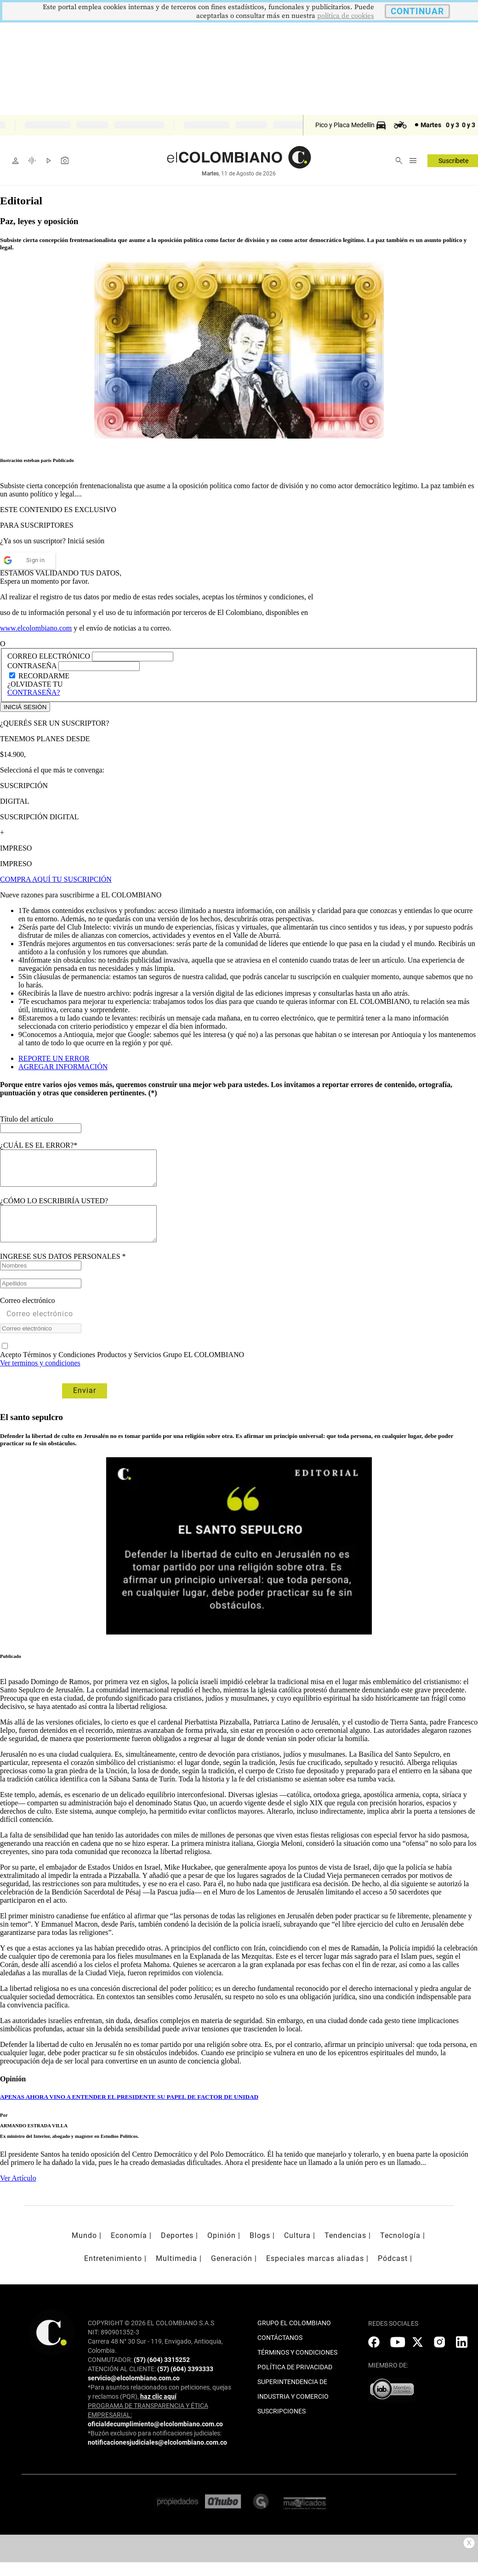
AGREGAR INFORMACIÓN (63, 1067)
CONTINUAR (417, 11)
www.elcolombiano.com (36, 628)
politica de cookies (345, 15)
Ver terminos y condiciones (40, 1377)
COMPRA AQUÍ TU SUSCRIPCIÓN (56, 879)
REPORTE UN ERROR (54, 1058)
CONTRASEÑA (32, 666)
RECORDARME (43, 676)
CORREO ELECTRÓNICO (48, 656)
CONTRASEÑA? (33, 692)
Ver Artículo (18, 2192)
